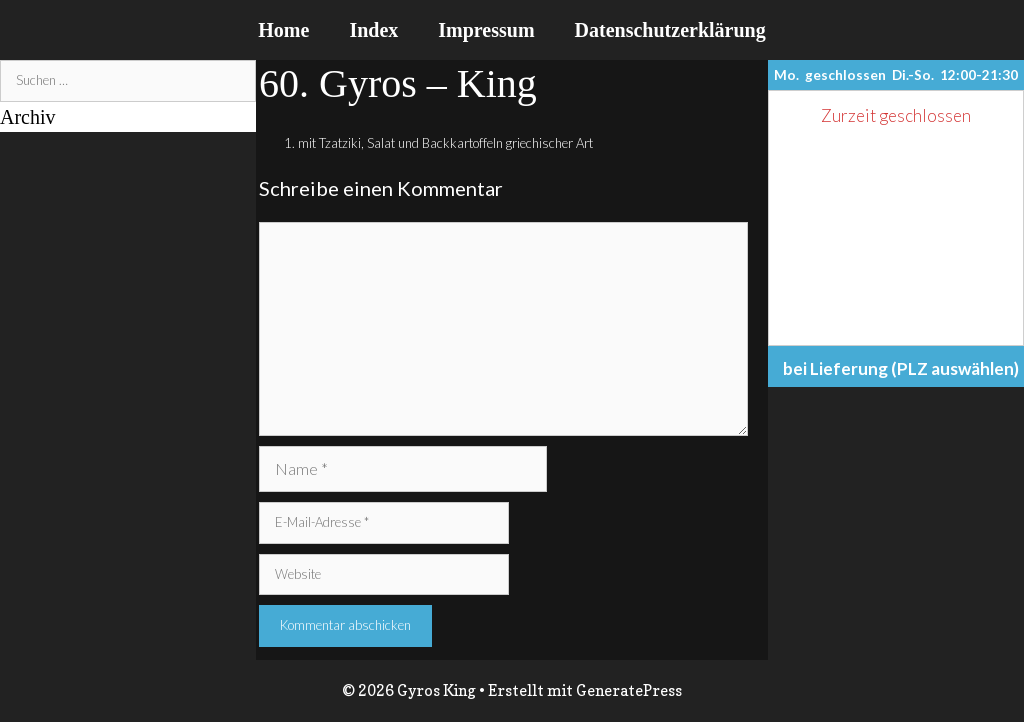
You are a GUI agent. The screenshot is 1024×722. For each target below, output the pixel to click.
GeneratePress (629, 690)
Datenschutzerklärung (670, 30)
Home (283, 30)
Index (373, 30)
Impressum (486, 30)
